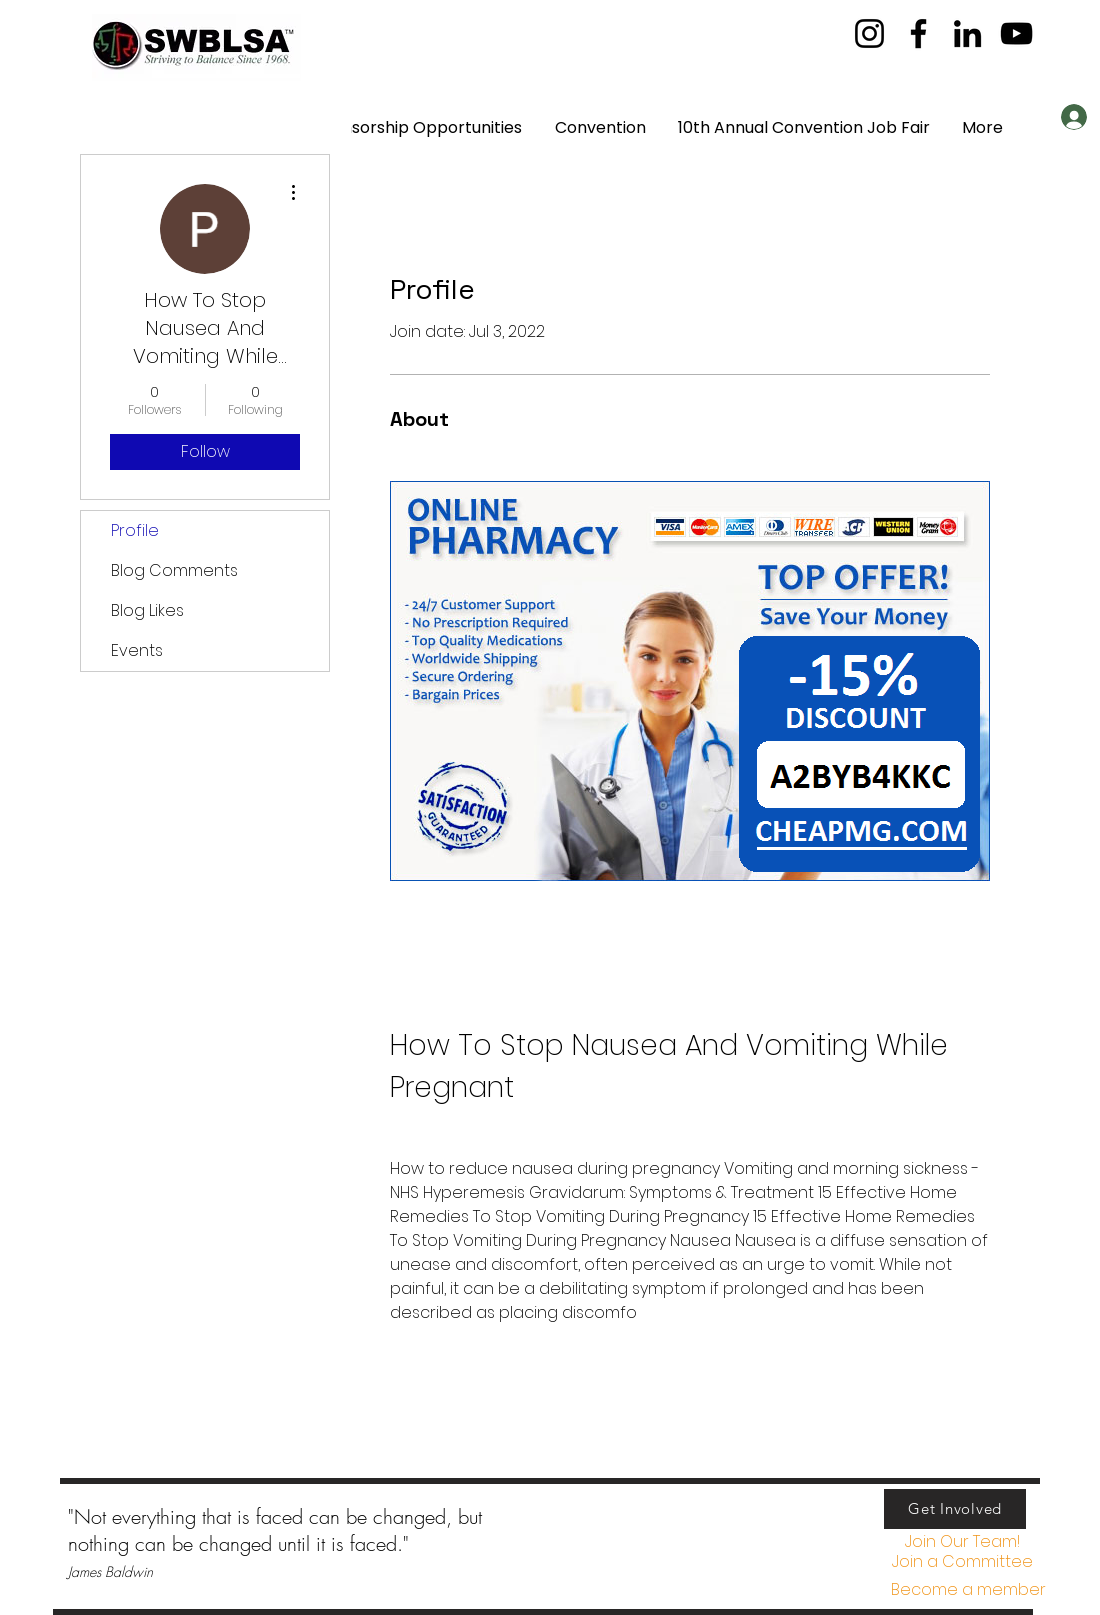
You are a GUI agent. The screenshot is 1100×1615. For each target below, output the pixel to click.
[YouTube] (1016, 33)
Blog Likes (147, 610)
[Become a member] (968, 1590)
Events (137, 650)
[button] (962, 1562)
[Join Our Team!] (962, 1542)
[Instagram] (869, 33)
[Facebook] (918, 33)
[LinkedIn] (967, 33)
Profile (135, 530)
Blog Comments (174, 570)
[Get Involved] (955, 1509)
